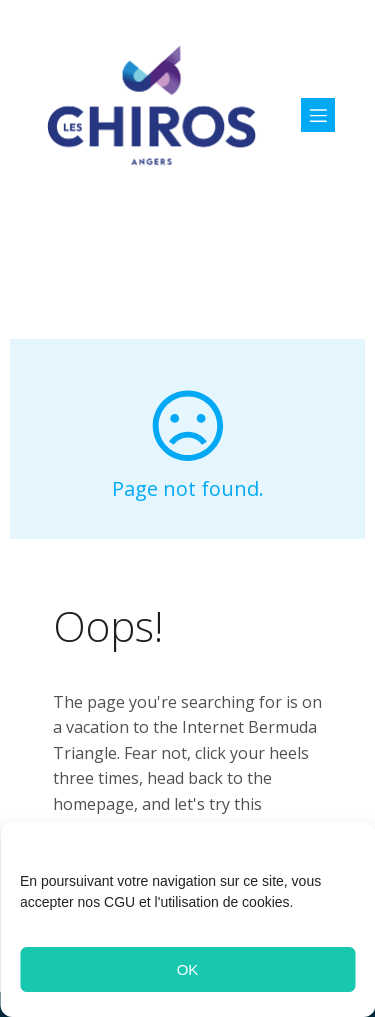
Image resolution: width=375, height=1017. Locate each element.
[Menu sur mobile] (318, 115)
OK (188, 969)
